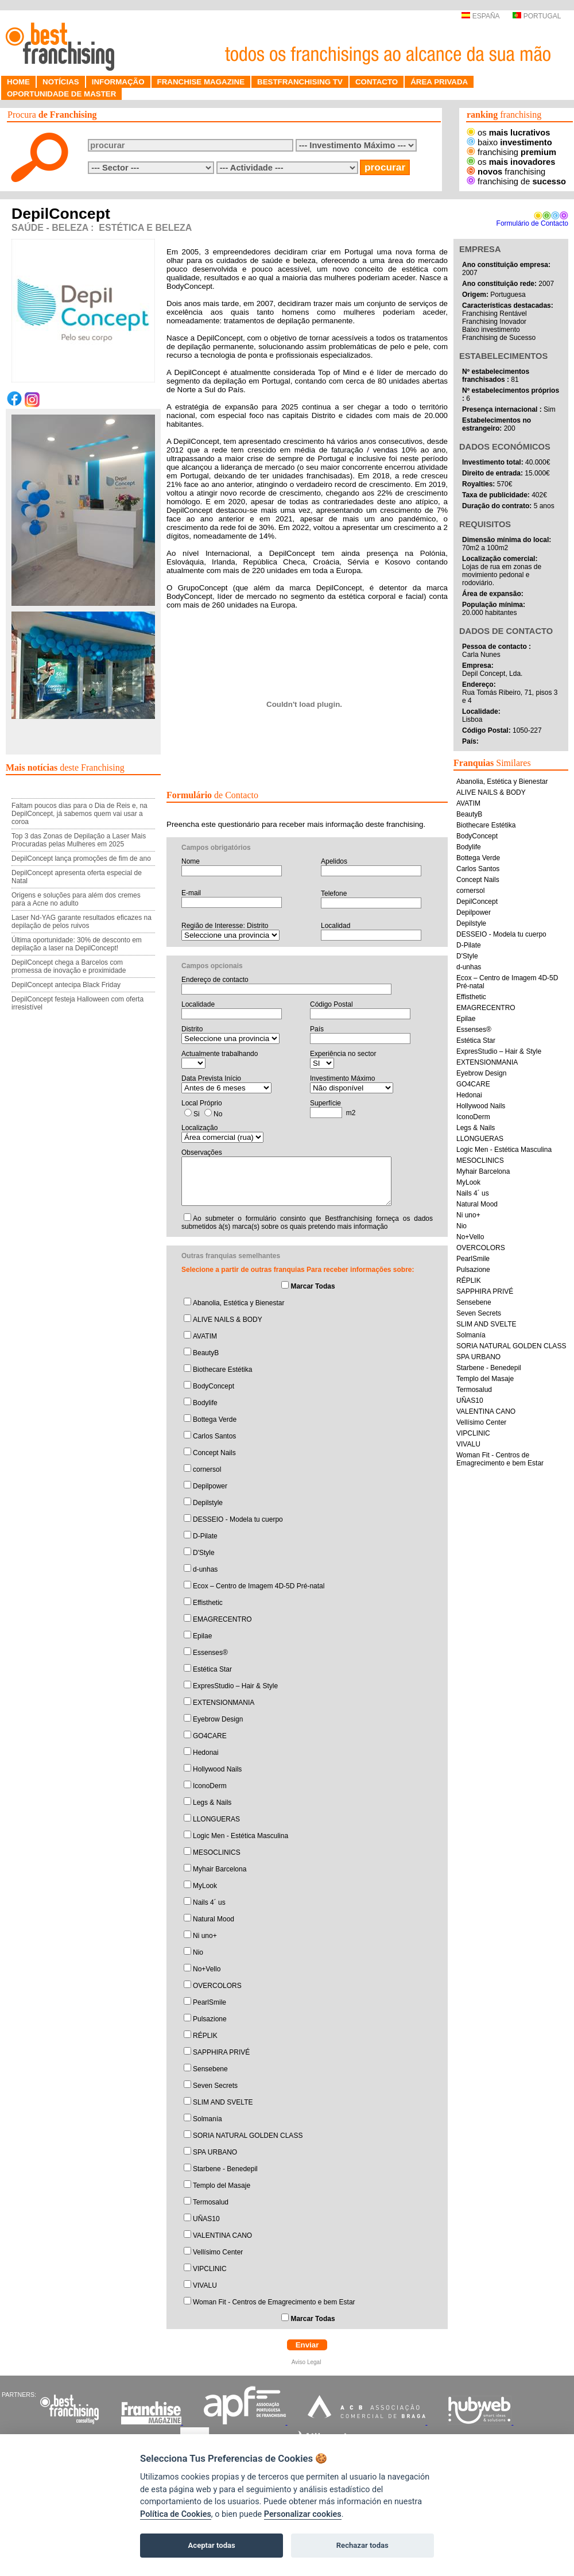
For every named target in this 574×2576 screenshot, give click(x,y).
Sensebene (210, 2069)
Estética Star (212, 1669)
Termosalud (210, 2202)
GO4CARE (210, 1736)
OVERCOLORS (217, 1986)
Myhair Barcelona (219, 1869)
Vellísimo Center (218, 2252)
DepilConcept (477, 902)
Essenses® (210, 1653)
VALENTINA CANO (222, 2235)
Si (196, 1114)
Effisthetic (208, 1603)
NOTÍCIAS (60, 82)
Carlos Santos (214, 1436)
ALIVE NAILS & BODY (227, 1320)
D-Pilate (205, 1536)
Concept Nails (214, 1453)
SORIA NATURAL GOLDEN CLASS (247, 2136)
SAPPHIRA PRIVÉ (221, 2052)
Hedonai (206, 1753)
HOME (18, 82)
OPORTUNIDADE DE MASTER (61, 94)
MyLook (205, 1886)
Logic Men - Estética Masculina (240, 1836)
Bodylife (205, 1403)
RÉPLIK (205, 2036)
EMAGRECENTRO (222, 1619)
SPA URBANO (215, 2152)
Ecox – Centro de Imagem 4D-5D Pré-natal (258, 1586)
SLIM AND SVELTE (223, 2102)
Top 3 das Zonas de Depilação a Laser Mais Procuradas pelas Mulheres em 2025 (78, 840)
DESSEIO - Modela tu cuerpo (238, 1519)
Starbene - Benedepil (225, 2169)
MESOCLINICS (217, 1852)
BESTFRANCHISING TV (300, 82)
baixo (509, 142)
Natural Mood (213, 1919)
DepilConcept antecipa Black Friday (66, 985)
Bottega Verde (214, 1419)
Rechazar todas (362, 2545)
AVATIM (205, 1336)
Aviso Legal (307, 2362)
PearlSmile (209, 2002)
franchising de (516, 181)
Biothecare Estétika (222, 1370)
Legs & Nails (212, 1802)
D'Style (204, 1553)
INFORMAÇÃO (118, 82)
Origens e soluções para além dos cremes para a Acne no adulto (76, 899)
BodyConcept (213, 1386)
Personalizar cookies (303, 2514)
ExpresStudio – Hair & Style (235, 1686)
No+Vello (206, 1969)
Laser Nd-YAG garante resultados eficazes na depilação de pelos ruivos (81, 922)
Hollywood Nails (217, 1769)
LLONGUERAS (216, 1819)
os (508, 132)
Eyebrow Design (218, 1719)
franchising (511, 152)
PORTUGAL (537, 16)
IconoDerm (210, 1786)
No (218, 1114)
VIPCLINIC (210, 2269)
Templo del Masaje (221, 2186)
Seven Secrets (215, 2086)
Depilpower (210, 1486)
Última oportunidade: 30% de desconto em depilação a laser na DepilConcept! (76, 944)
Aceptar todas (211, 2545)
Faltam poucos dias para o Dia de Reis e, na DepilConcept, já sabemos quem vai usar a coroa (79, 814)
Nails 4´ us (209, 1902)
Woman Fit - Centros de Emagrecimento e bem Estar (274, 2302)
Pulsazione (210, 2019)
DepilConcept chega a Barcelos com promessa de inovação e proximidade (68, 966)
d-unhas (205, 1569)
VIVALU (205, 2285)
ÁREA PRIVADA (439, 82)
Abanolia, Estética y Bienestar (238, 1303)
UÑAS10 (206, 2219)
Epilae (202, 1636)
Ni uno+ (205, 1936)
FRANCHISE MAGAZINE (201, 82)
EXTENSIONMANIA (223, 1703)
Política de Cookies (175, 2514)
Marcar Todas (312, 1286)
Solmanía (207, 2119)
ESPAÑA (480, 16)
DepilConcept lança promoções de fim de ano (81, 858)
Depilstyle (208, 1503)
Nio (198, 1952)
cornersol (207, 1469)
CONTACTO (376, 82)
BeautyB (206, 1353)
